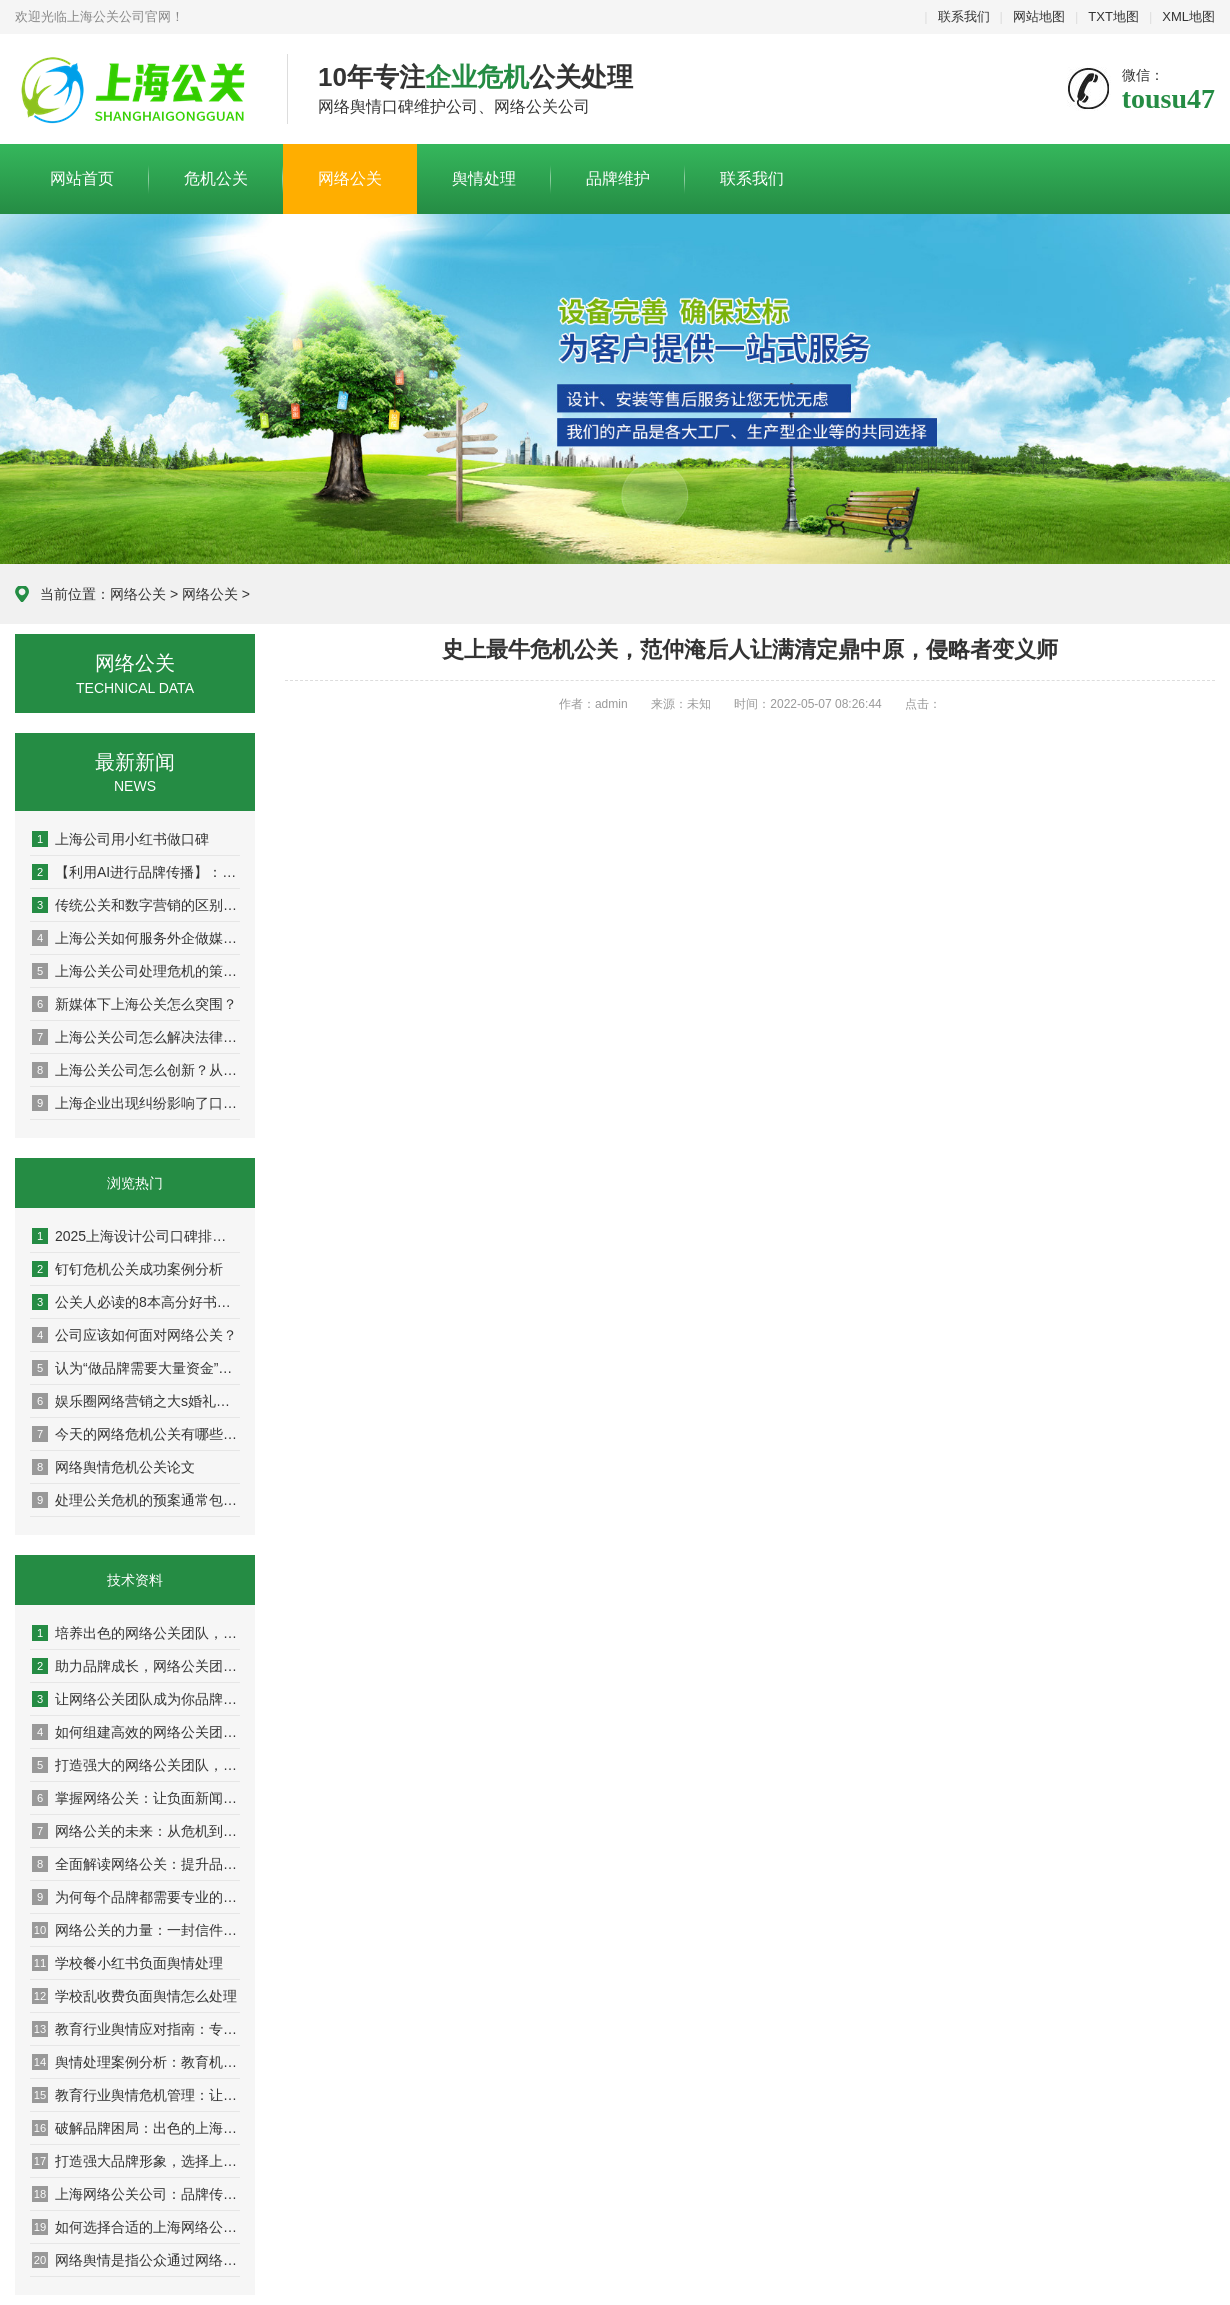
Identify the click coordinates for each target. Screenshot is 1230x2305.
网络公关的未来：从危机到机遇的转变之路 (136, 1831)
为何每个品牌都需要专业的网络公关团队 (136, 1897)
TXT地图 (1113, 16)
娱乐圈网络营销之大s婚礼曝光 (136, 1401)
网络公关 (350, 178)
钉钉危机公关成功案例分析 (127, 1269)
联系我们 (964, 16)
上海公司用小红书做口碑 (120, 839)
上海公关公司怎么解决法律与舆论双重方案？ (136, 1037)
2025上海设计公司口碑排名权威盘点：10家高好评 (136, 1236)
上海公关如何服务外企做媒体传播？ (136, 938)
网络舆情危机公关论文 (113, 1467)
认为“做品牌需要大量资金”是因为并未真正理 (136, 1368)
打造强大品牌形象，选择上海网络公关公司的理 (136, 2161)
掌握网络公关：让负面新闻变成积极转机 (136, 1798)
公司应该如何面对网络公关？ (134, 1335)
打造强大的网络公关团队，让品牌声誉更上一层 (136, 1765)
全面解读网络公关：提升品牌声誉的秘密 (136, 1864)
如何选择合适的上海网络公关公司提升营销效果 (136, 2227)
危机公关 (216, 178)
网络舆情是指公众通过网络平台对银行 (136, 2260)
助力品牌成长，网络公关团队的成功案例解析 (136, 1666)
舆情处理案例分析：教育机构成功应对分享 (136, 2062)
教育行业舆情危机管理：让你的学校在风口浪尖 (136, 2095)
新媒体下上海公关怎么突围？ (134, 1004)
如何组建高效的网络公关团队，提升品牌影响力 (136, 1732)
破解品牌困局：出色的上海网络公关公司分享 (136, 2128)
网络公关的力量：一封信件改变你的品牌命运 (136, 1930)
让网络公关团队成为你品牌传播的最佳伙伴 (136, 1699)
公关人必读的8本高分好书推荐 (136, 1302)
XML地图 (1188, 16)
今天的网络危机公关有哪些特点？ (136, 1434)
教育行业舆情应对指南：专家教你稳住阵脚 (136, 2029)
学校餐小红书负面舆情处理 (127, 1963)
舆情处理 (484, 178)
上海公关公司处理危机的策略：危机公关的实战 (136, 971)
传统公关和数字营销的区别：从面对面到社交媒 (136, 905)
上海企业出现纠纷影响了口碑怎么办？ (136, 1103)
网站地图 (1039, 16)
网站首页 (82, 178)
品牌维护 (618, 178)
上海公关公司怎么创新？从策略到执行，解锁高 (136, 1070)
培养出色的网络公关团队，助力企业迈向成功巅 (136, 1633)
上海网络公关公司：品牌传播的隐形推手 (136, 2194)
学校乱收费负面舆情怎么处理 (134, 1996)
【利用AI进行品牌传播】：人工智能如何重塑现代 (136, 872)
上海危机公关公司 (136, 90)
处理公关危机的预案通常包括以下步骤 (136, 1500)
